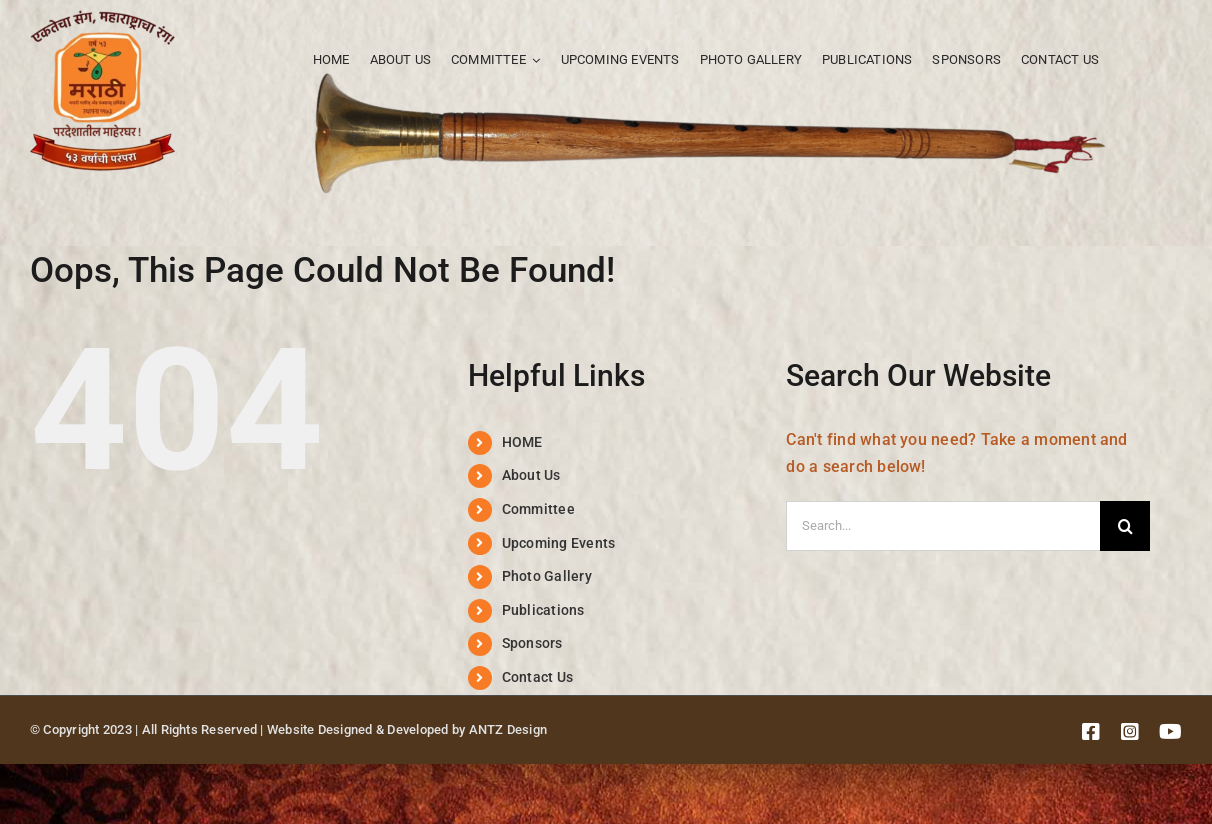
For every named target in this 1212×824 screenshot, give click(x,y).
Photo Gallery (547, 576)
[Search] (1125, 526)
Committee (538, 509)
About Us (531, 475)
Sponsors (532, 643)
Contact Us (537, 677)
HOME (522, 442)
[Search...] (943, 526)
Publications (543, 610)
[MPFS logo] (102, 17)
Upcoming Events (559, 543)
